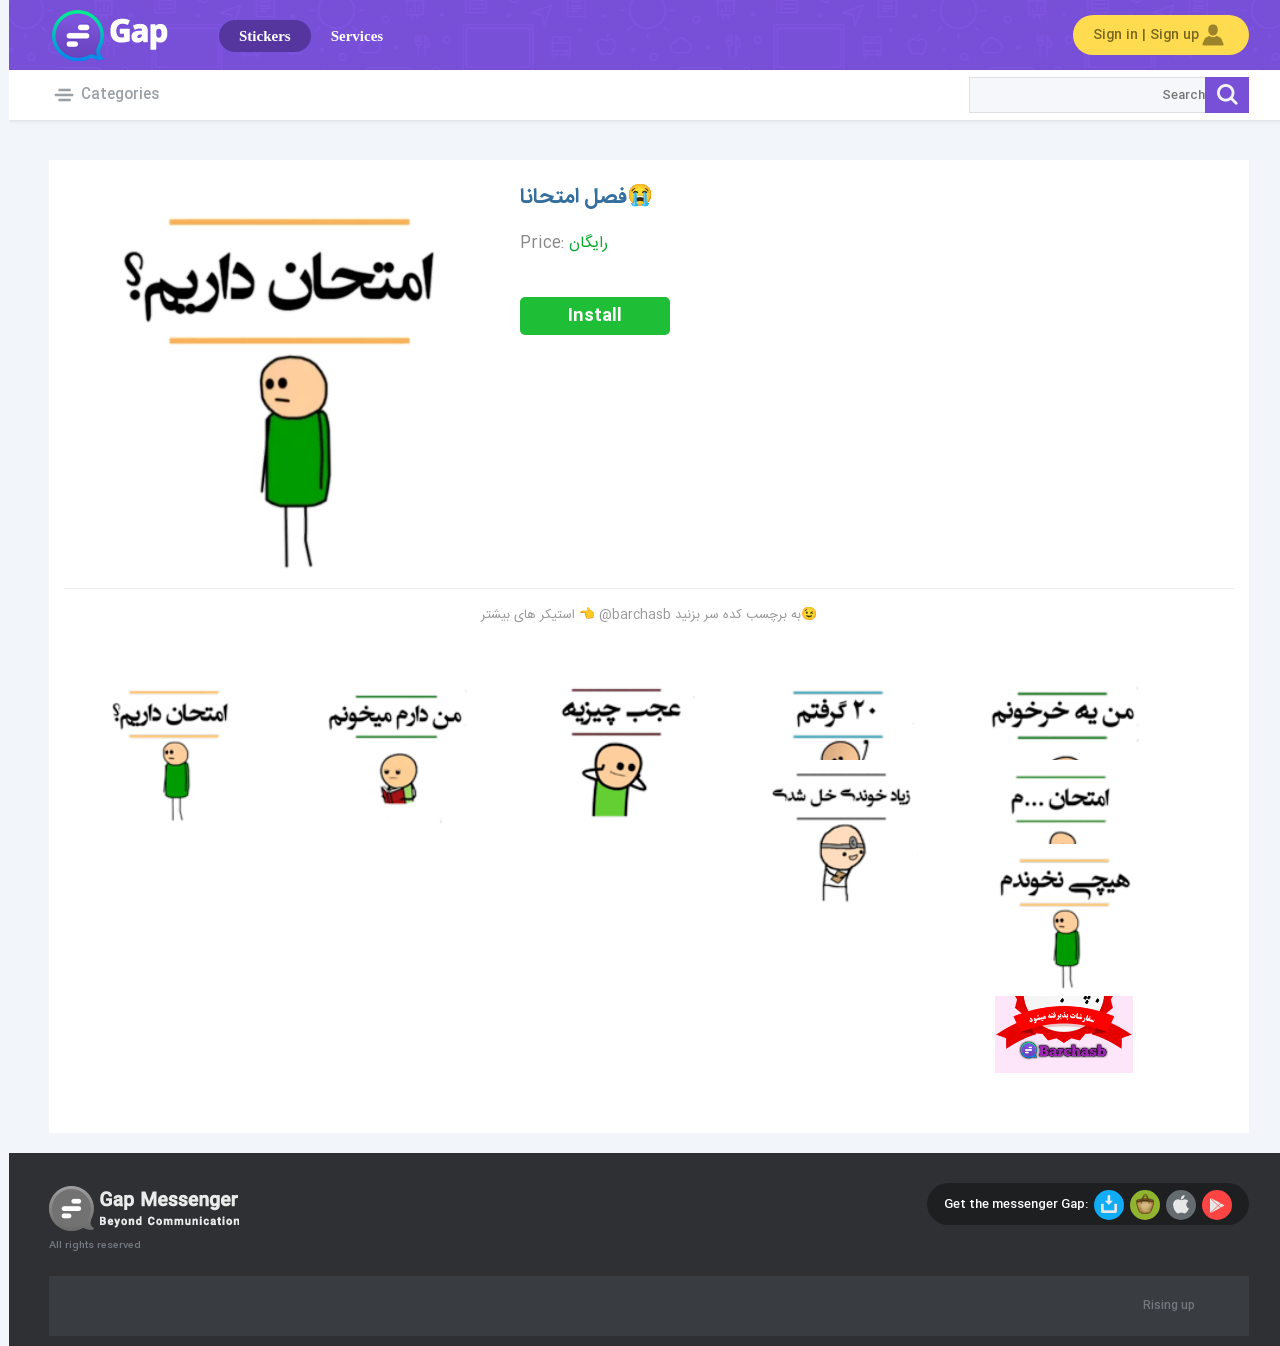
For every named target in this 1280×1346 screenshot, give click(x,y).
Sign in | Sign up (1152, 35)
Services (348, 36)
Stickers (256, 36)
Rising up (1160, 1306)
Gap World (100, 35)
